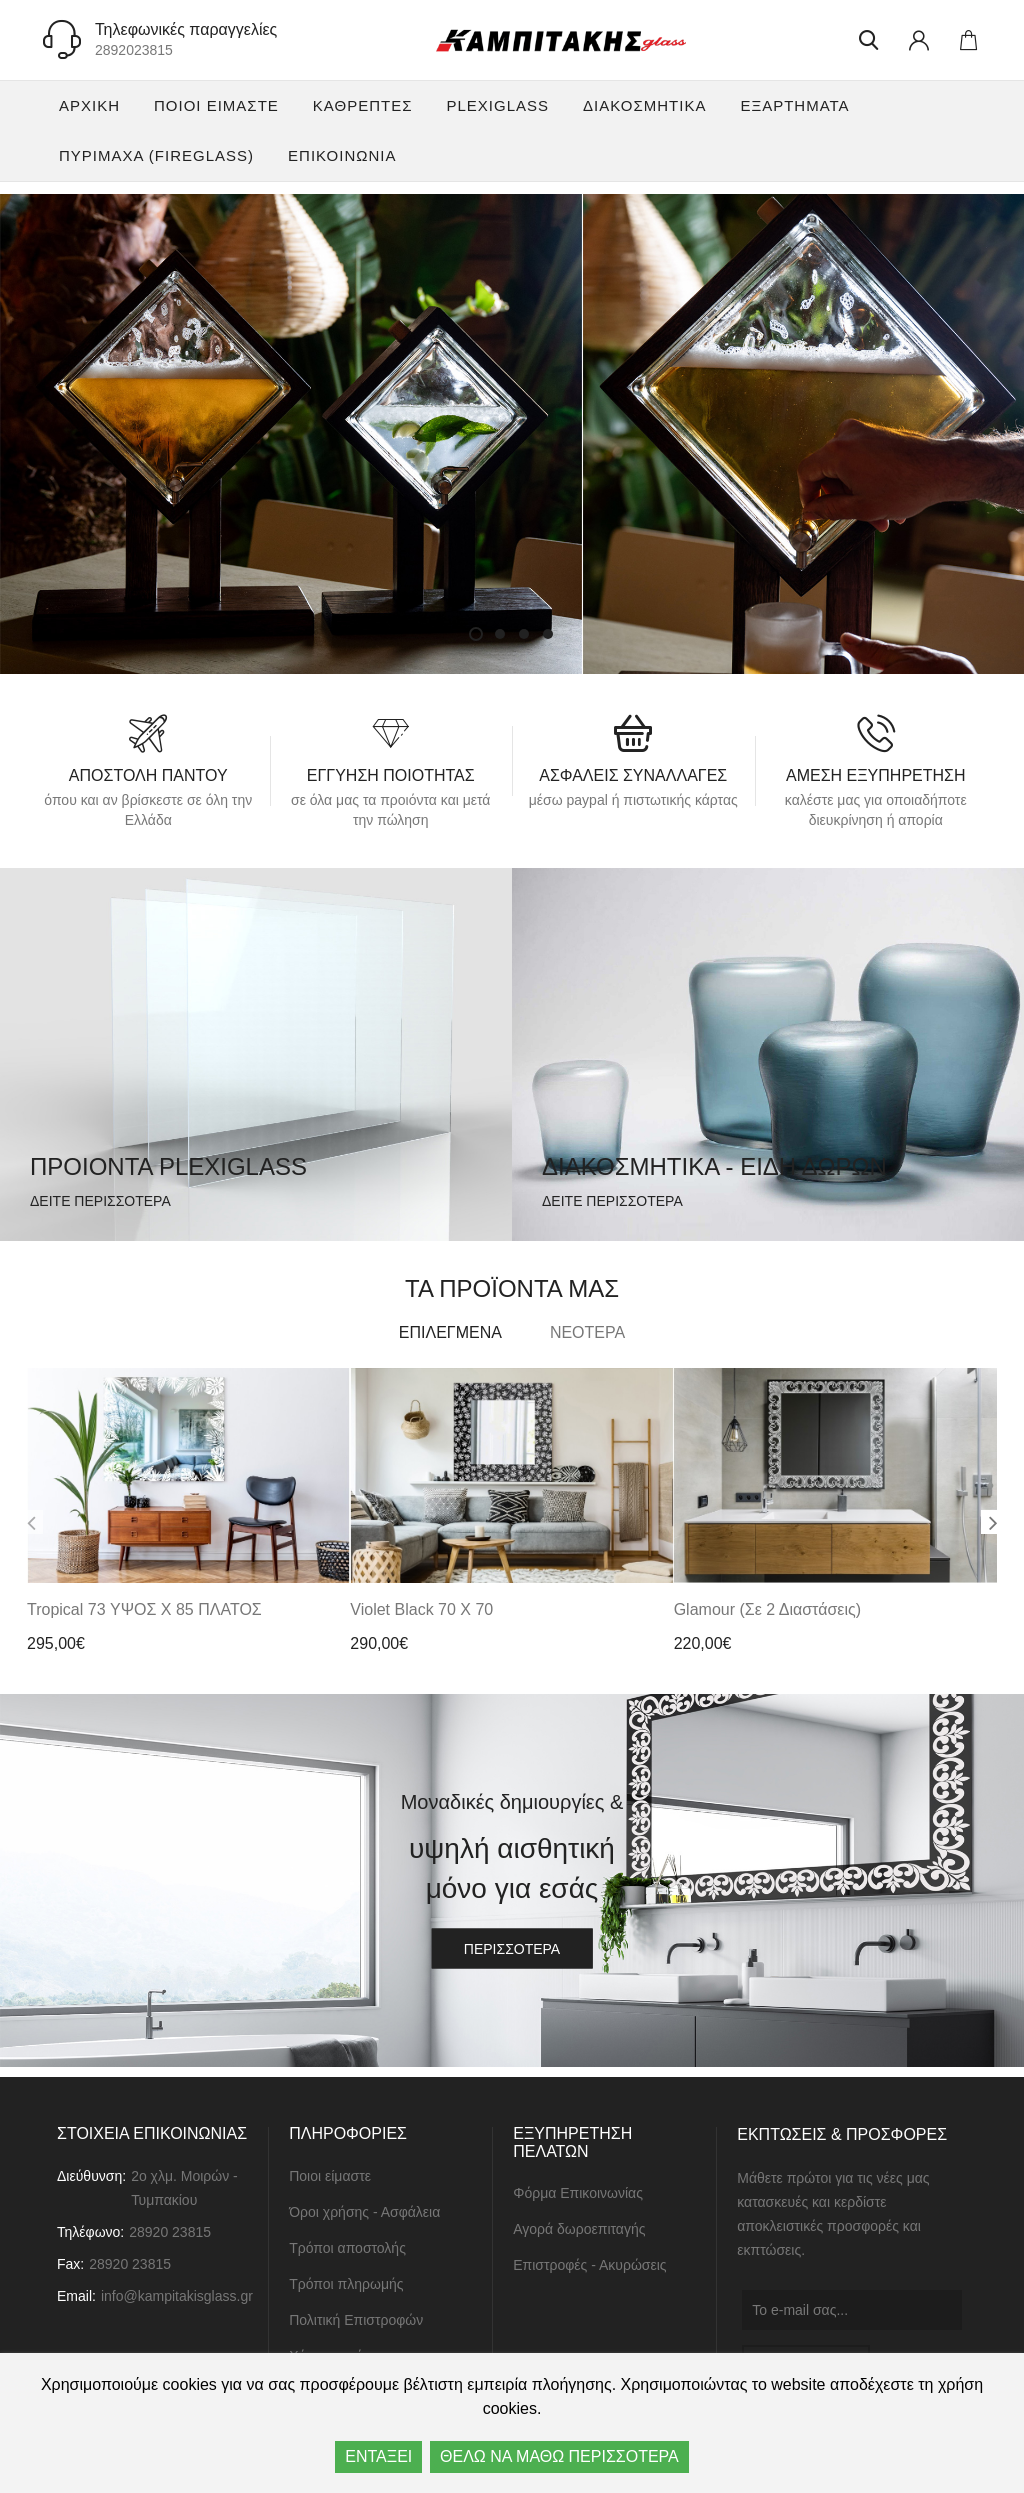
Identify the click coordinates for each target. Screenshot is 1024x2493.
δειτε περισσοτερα (100, 1201)
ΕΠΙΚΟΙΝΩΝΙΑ (342, 155)
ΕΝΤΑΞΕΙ (378, 2456)
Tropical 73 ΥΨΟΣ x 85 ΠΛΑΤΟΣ (144, 1610)
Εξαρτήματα (794, 105)
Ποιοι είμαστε (216, 105)
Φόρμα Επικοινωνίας (578, 2194)
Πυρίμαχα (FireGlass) (156, 155)
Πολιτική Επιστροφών (356, 2320)
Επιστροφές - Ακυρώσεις (589, 2266)
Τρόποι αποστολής (347, 2248)
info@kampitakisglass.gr (177, 2296)
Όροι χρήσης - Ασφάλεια (364, 2212)
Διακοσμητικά (644, 105)
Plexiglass (497, 105)
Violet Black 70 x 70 (421, 1610)
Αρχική (89, 105)
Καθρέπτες (363, 105)
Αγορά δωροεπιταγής (579, 2230)
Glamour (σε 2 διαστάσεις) (767, 1610)
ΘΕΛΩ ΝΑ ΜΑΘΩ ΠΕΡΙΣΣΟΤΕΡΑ (559, 2456)
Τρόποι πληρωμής (346, 2284)
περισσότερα (512, 1950)
